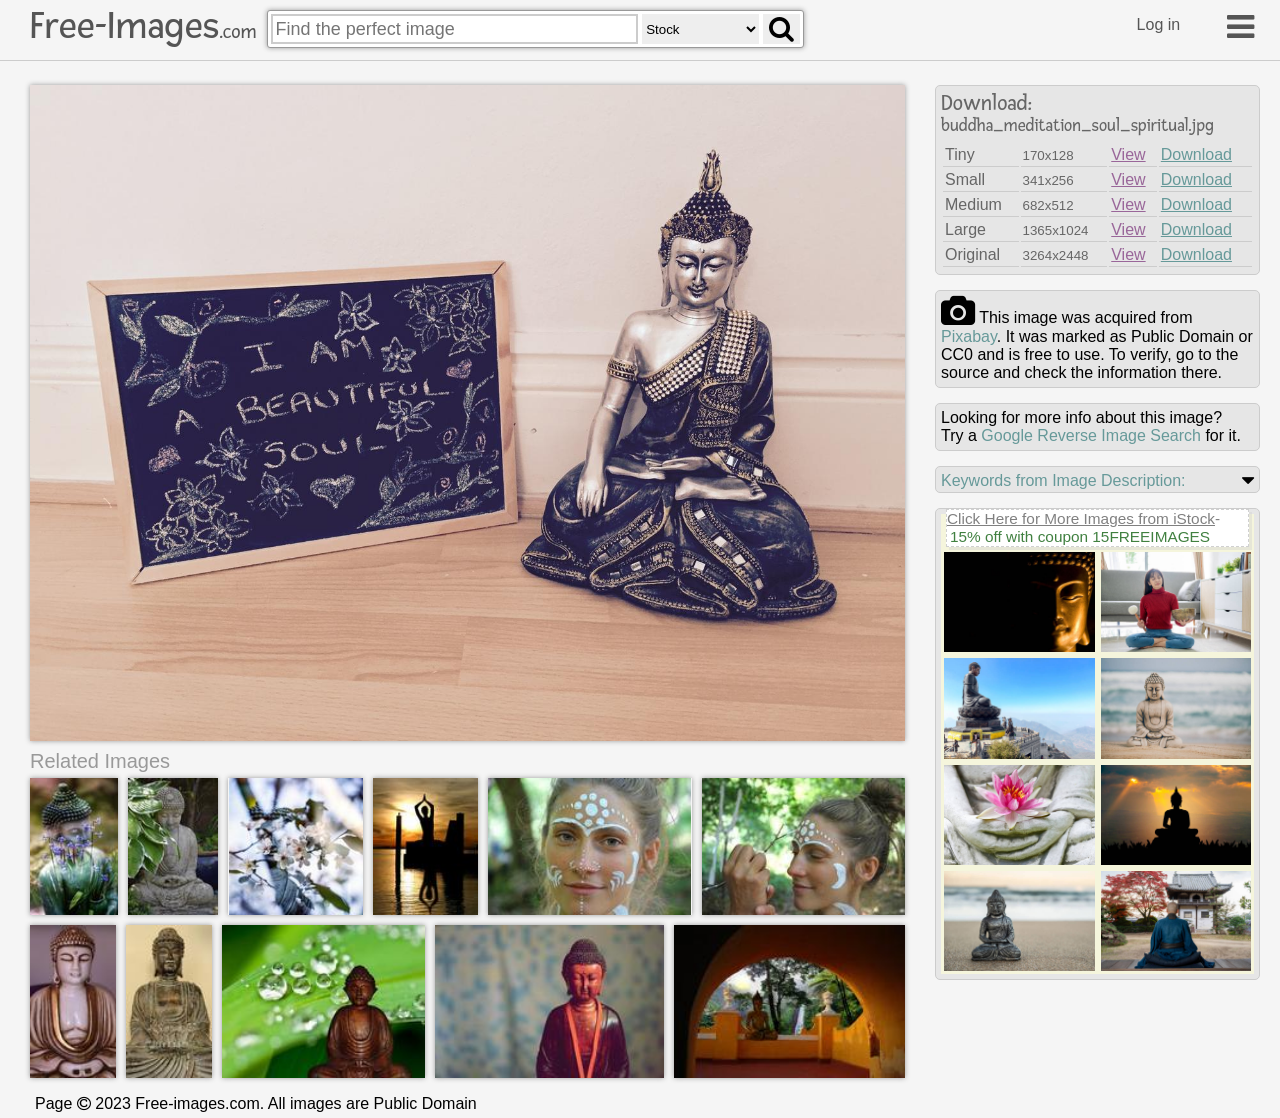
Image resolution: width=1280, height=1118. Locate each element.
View (1128, 154)
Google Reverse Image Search (1091, 435)
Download (1196, 154)
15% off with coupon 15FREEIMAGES (1080, 536)
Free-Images (143, 26)
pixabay (969, 336)
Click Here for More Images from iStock (1081, 518)
